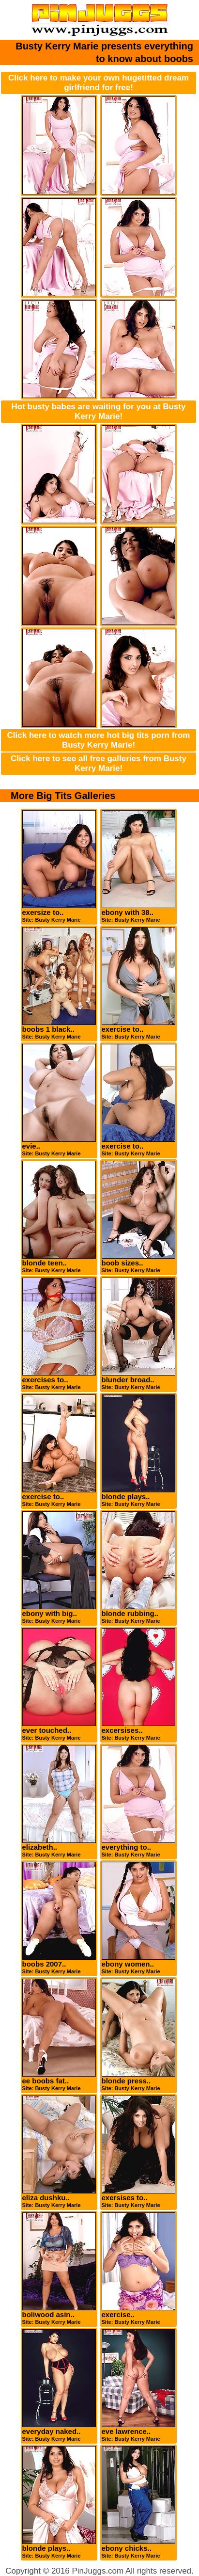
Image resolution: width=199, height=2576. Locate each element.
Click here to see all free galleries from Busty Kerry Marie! (98, 763)
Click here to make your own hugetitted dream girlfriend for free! (98, 82)
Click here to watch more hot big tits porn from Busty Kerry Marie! (98, 740)
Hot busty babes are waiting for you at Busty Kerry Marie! (99, 411)
